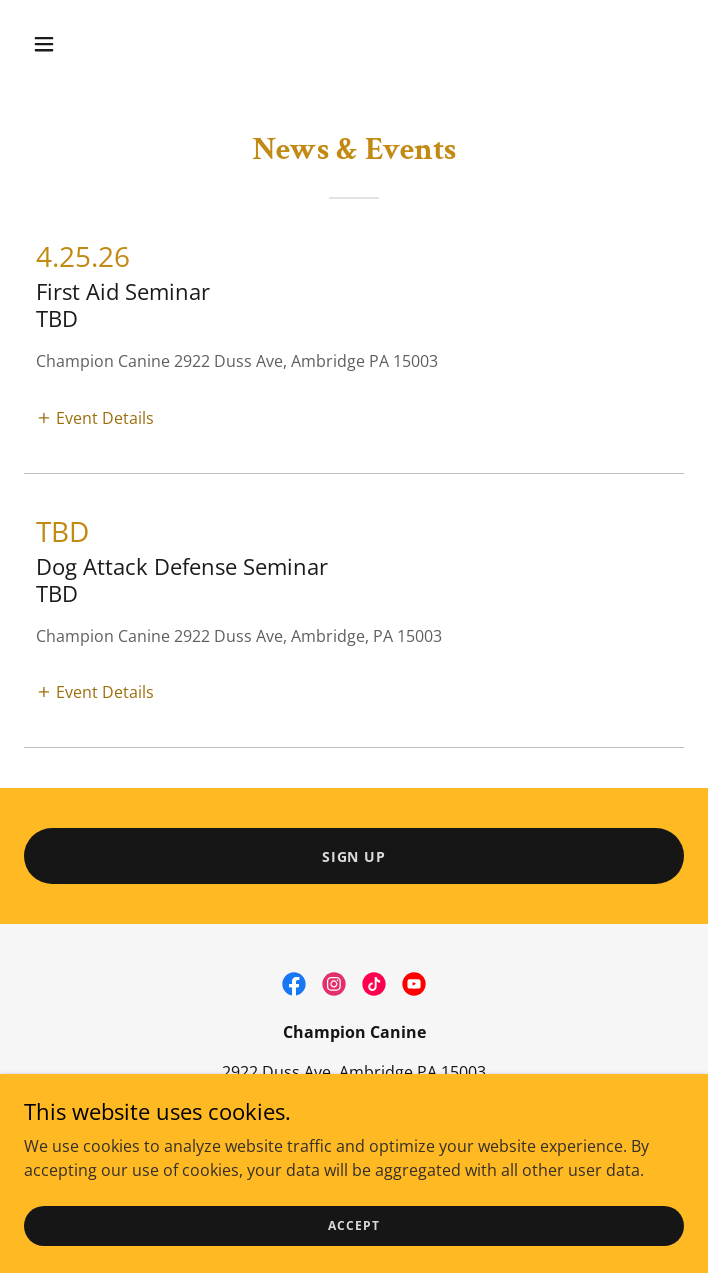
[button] (99, 44)
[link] (294, 984)
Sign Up (354, 856)
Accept (353, 1225)
